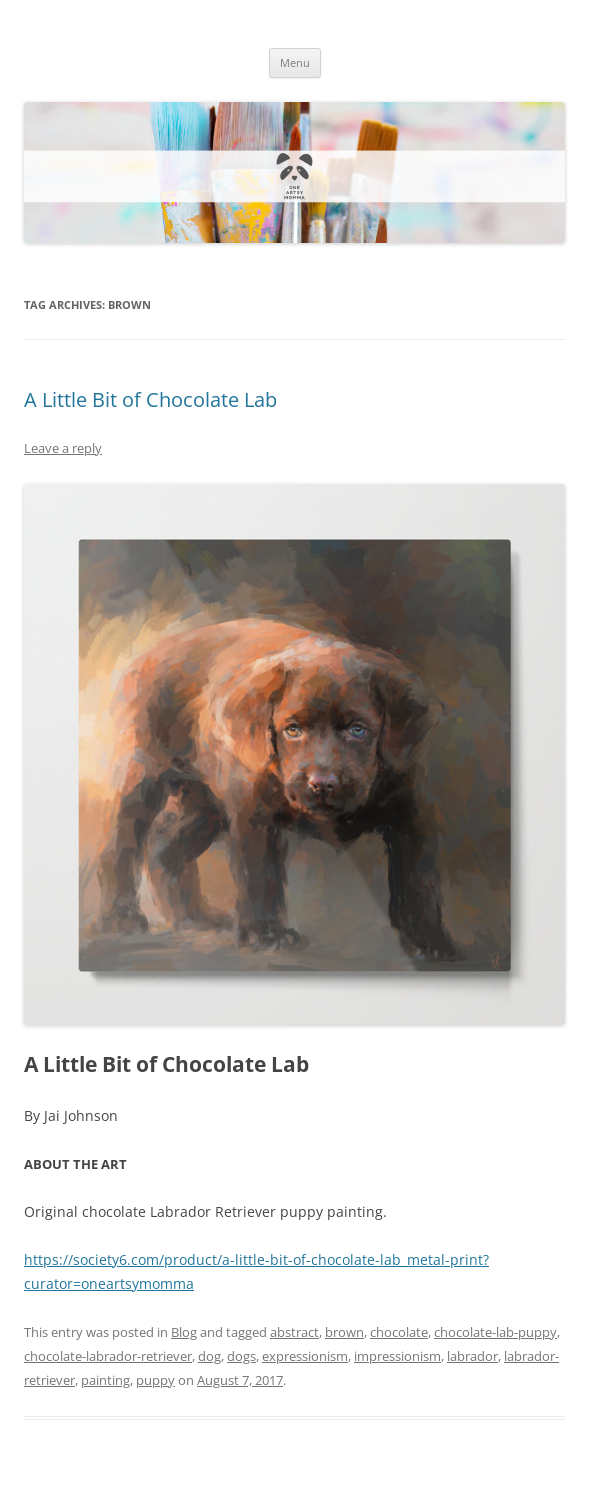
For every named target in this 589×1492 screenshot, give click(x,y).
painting (105, 1380)
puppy (155, 1380)
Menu (295, 62)
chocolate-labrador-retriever (108, 1356)
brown (344, 1332)
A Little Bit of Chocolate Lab (150, 399)
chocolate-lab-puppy (495, 1332)
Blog (184, 1332)
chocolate (399, 1332)
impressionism (397, 1356)
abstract (294, 1332)
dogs (241, 1356)
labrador (472, 1356)
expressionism (305, 1356)
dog (209, 1356)
